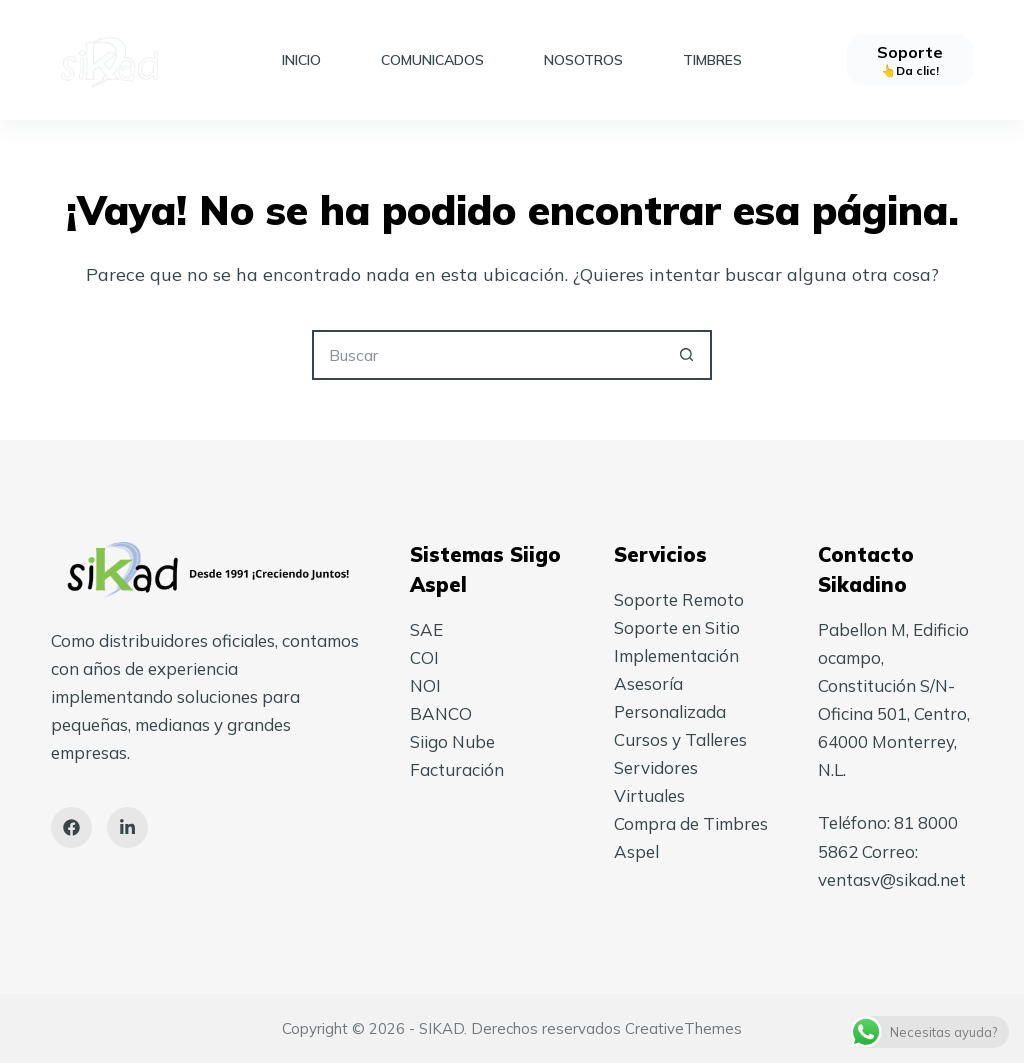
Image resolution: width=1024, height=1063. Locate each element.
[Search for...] (487, 355)
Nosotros (583, 60)
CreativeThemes (683, 1028)
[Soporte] (910, 60)
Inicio (301, 60)
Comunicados (432, 60)
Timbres (712, 60)
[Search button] (687, 355)
